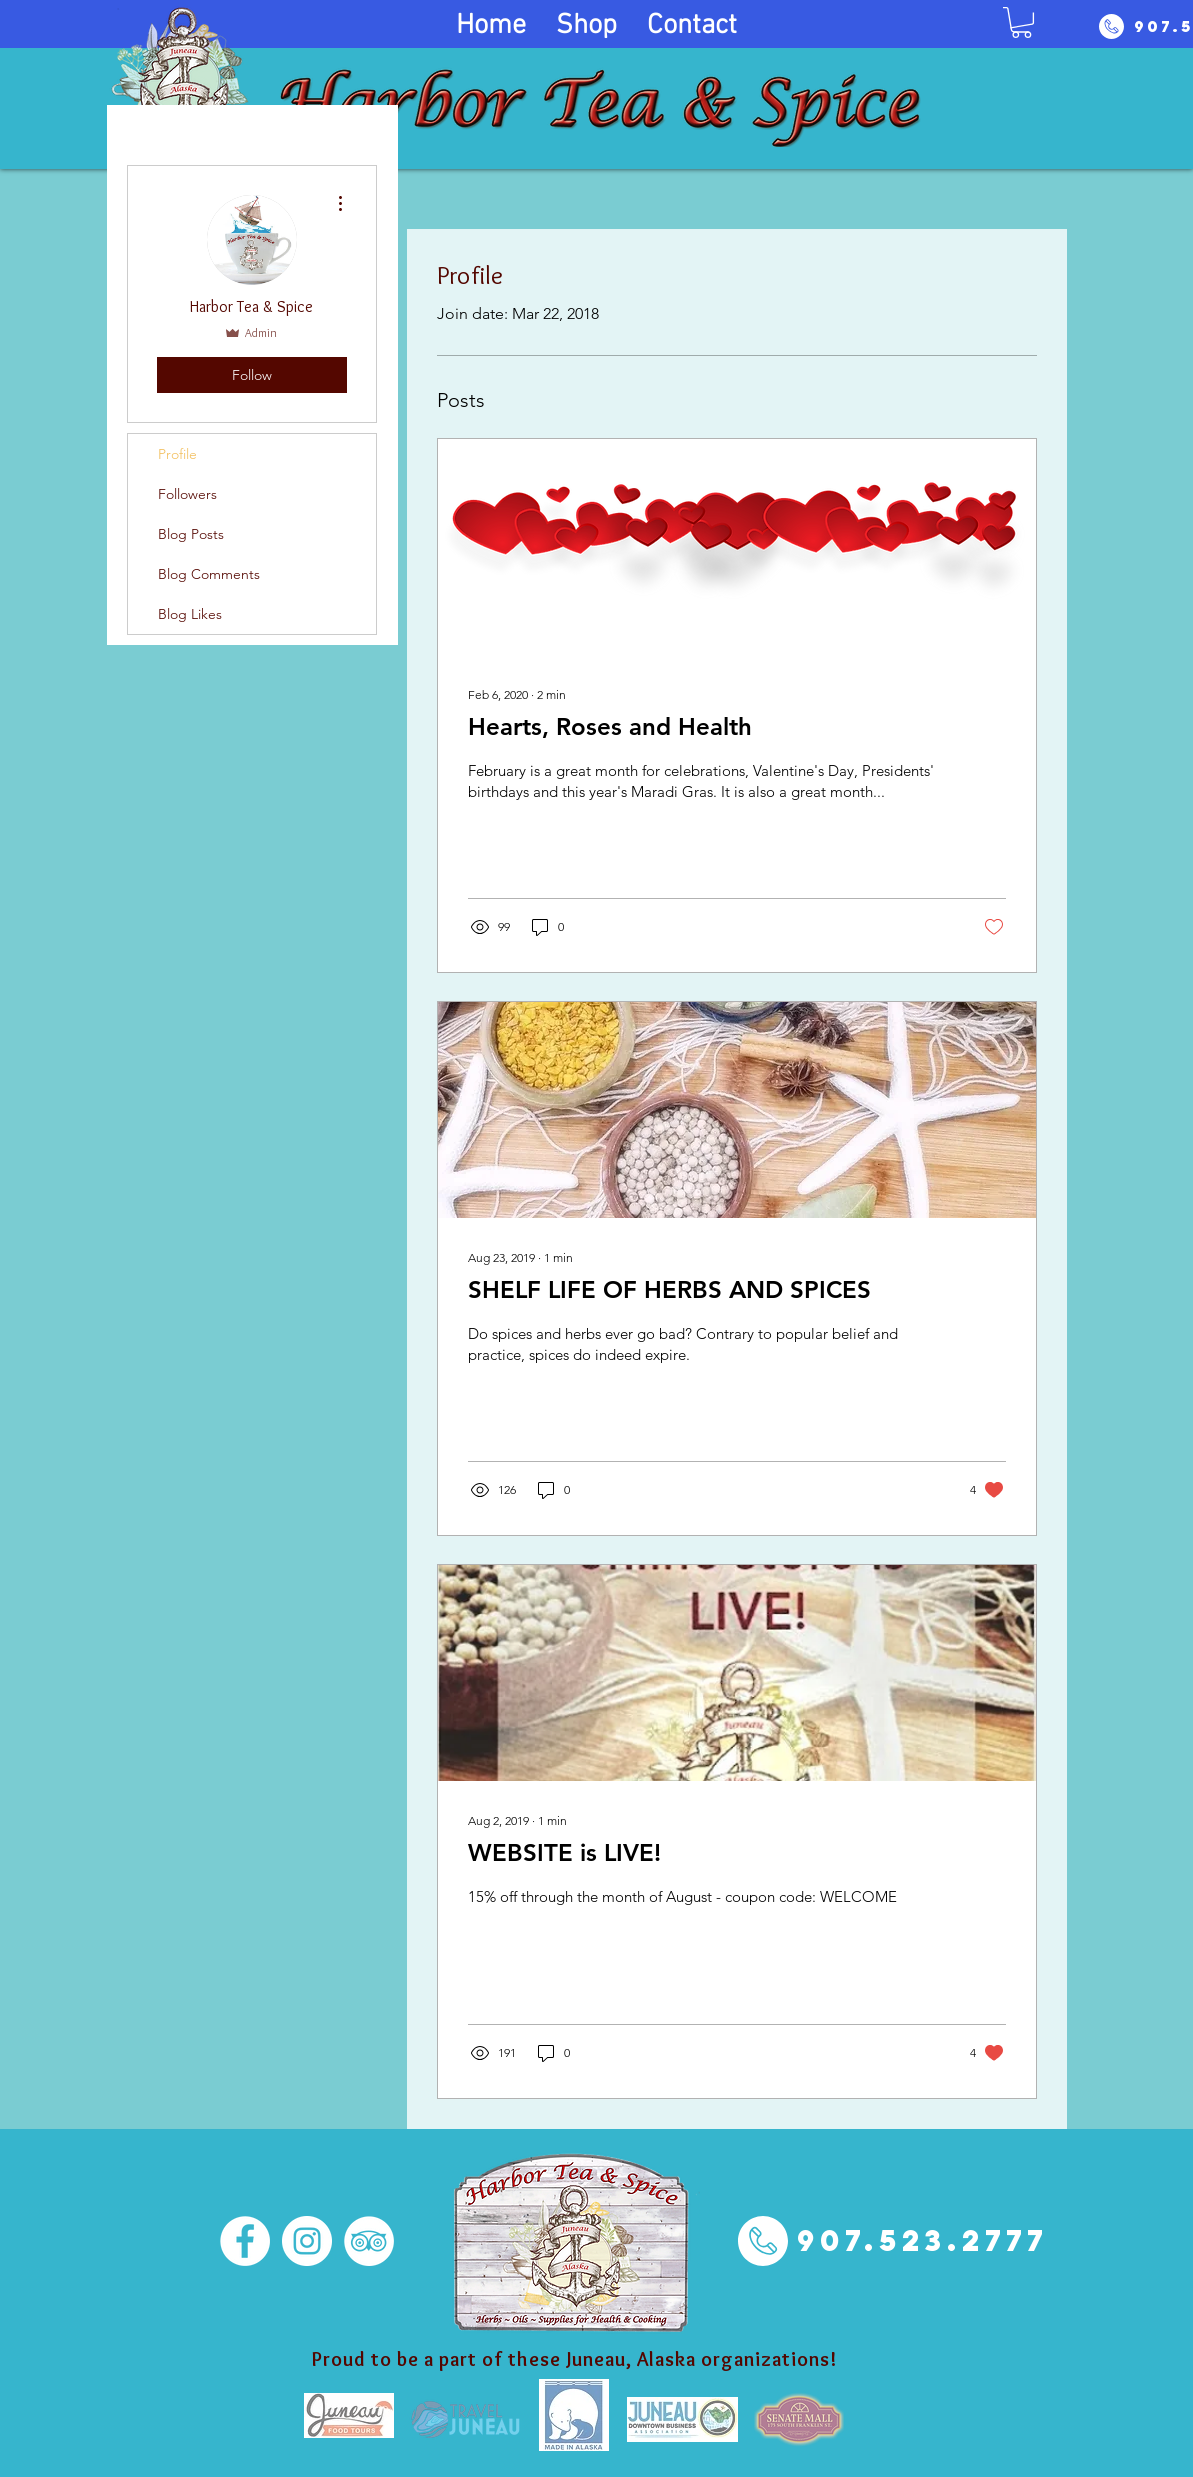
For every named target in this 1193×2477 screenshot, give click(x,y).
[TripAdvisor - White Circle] (369, 2241)
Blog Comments (209, 574)
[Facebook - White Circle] (245, 2241)
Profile (177, 454)
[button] (1021, 22)
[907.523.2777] (922, 2240)
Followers (187, 494)
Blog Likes (190, 614)
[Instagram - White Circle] (307, 2241)
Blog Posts (191, 534)
